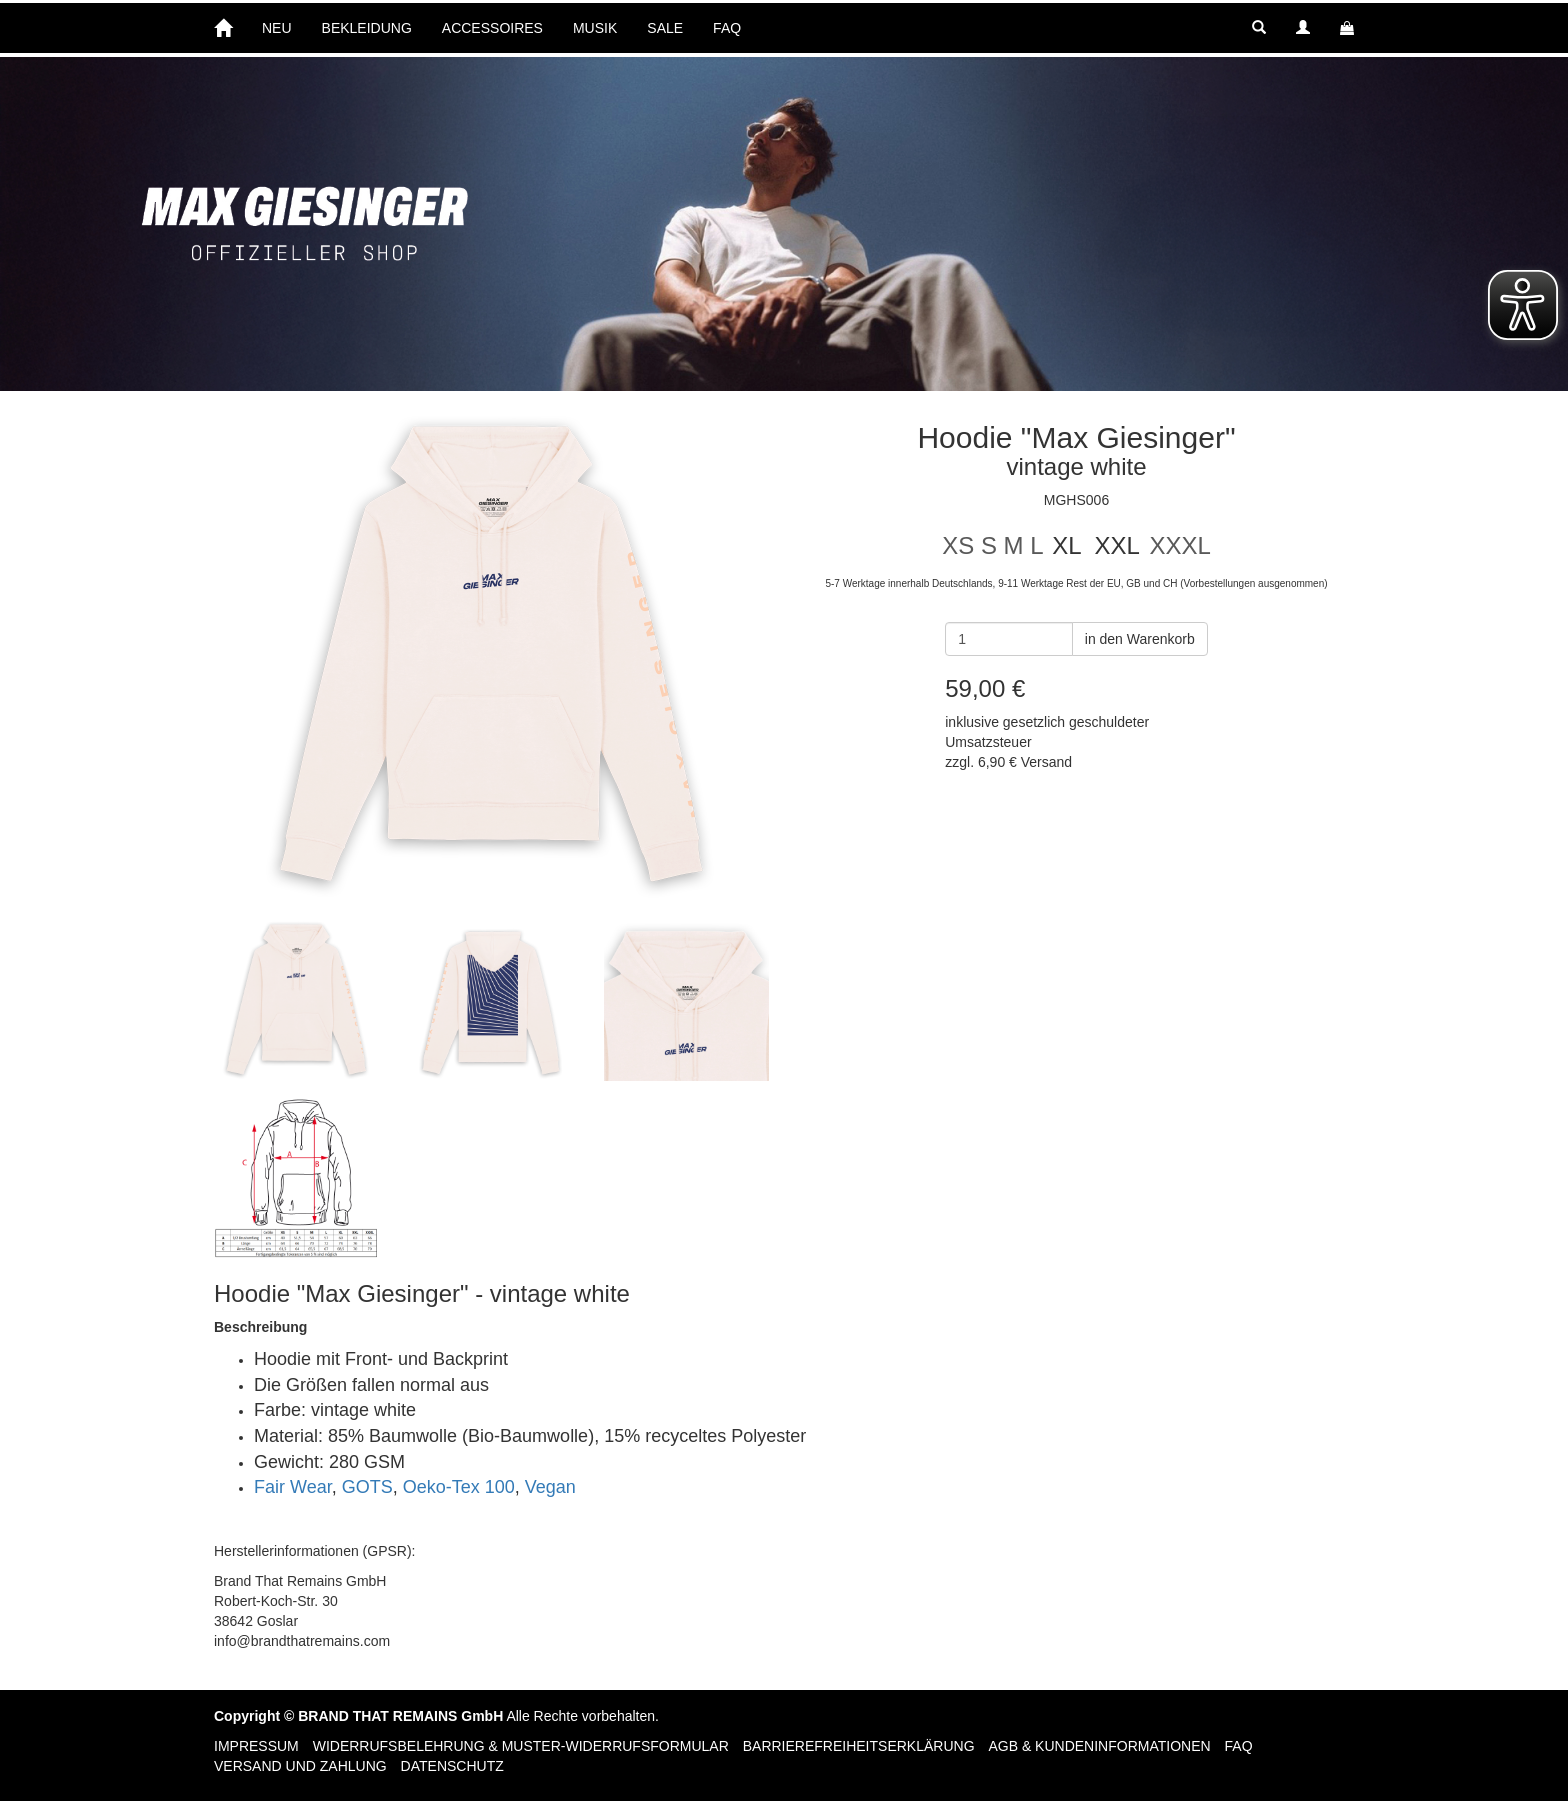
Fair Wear (293, 1487)
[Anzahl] (1009, 639)
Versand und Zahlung (300, 1766)
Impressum (256, 1746)
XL (1066, 545)
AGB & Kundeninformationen (1099, 1746)
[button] (1259, 28)
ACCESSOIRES (492, 28)
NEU (277, 28)
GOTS (367, 1487)
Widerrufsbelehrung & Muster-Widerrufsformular (521, 1746)
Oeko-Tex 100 (459, 1487)
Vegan (550, 1487)
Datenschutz (452, 1766)
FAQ (727, 28)
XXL (1116, 545)
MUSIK (595, 28)
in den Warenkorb (1140, 639)
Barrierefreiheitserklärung (859, 1746)
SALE (665, 28)
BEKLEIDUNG (367, 28)
